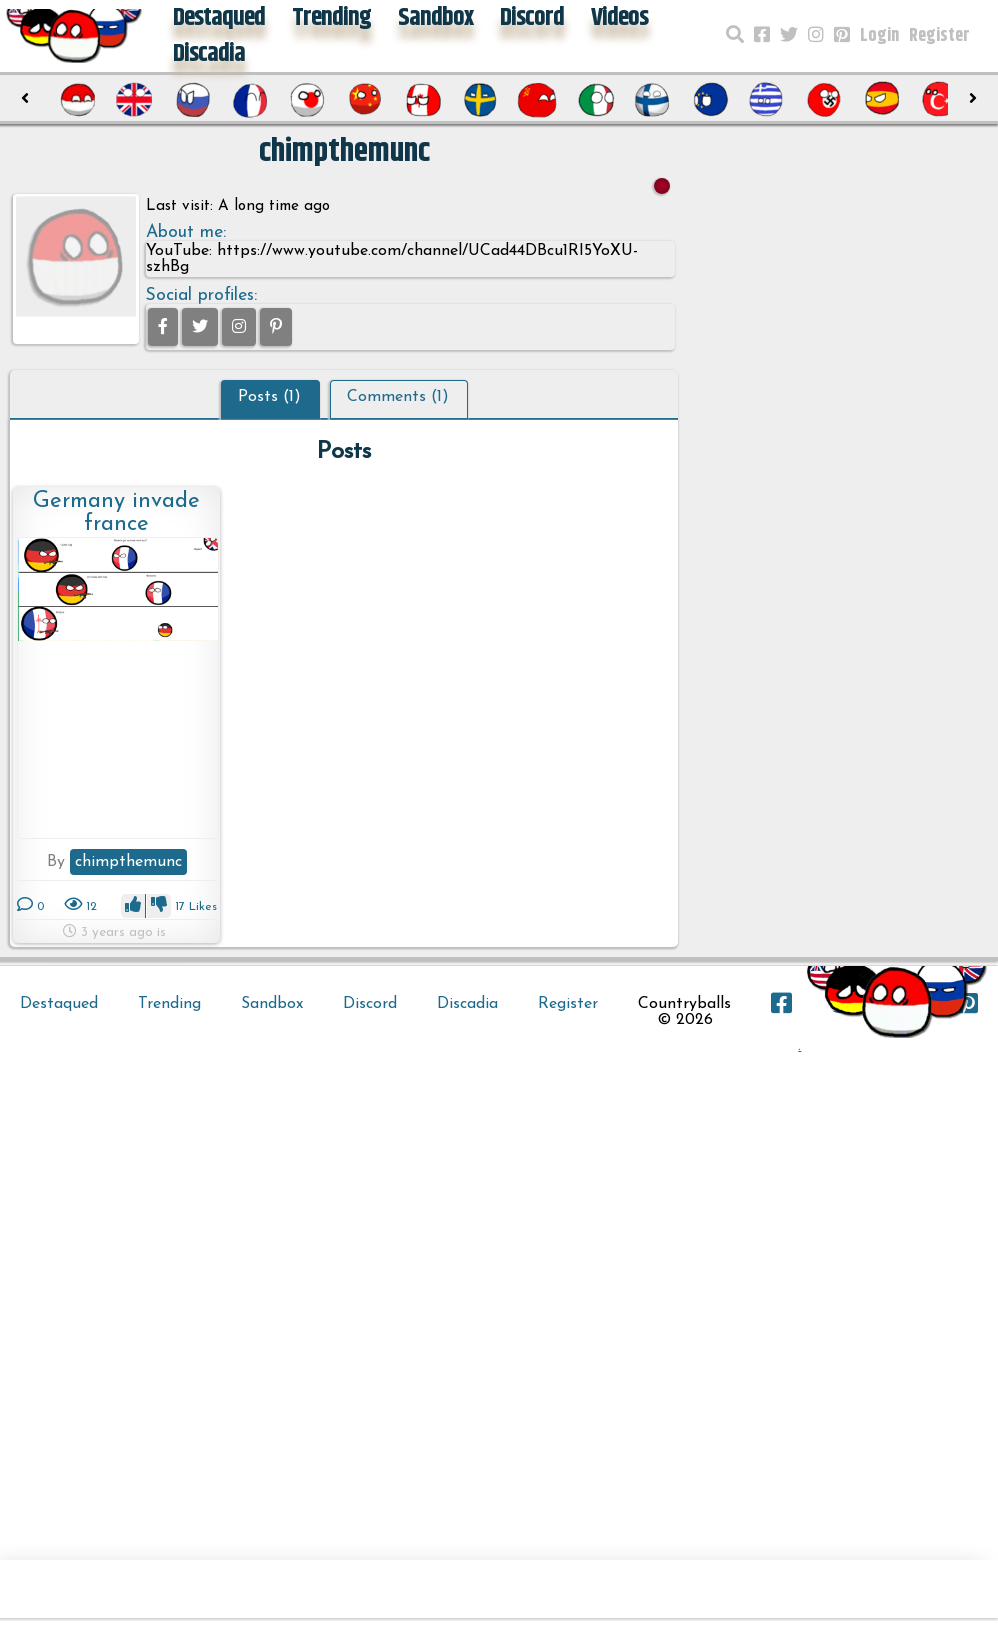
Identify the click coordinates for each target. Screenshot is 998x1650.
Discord (370, 1004)
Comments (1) (398, 397)
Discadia (209, 54)
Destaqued (59, 1004)
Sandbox (272, 1004)
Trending (169, 1004)
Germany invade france (116, 512)
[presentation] (25, 99)
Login (879, 36)
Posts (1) (269, 397)
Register (939, 36)
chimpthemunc (128, 862)
